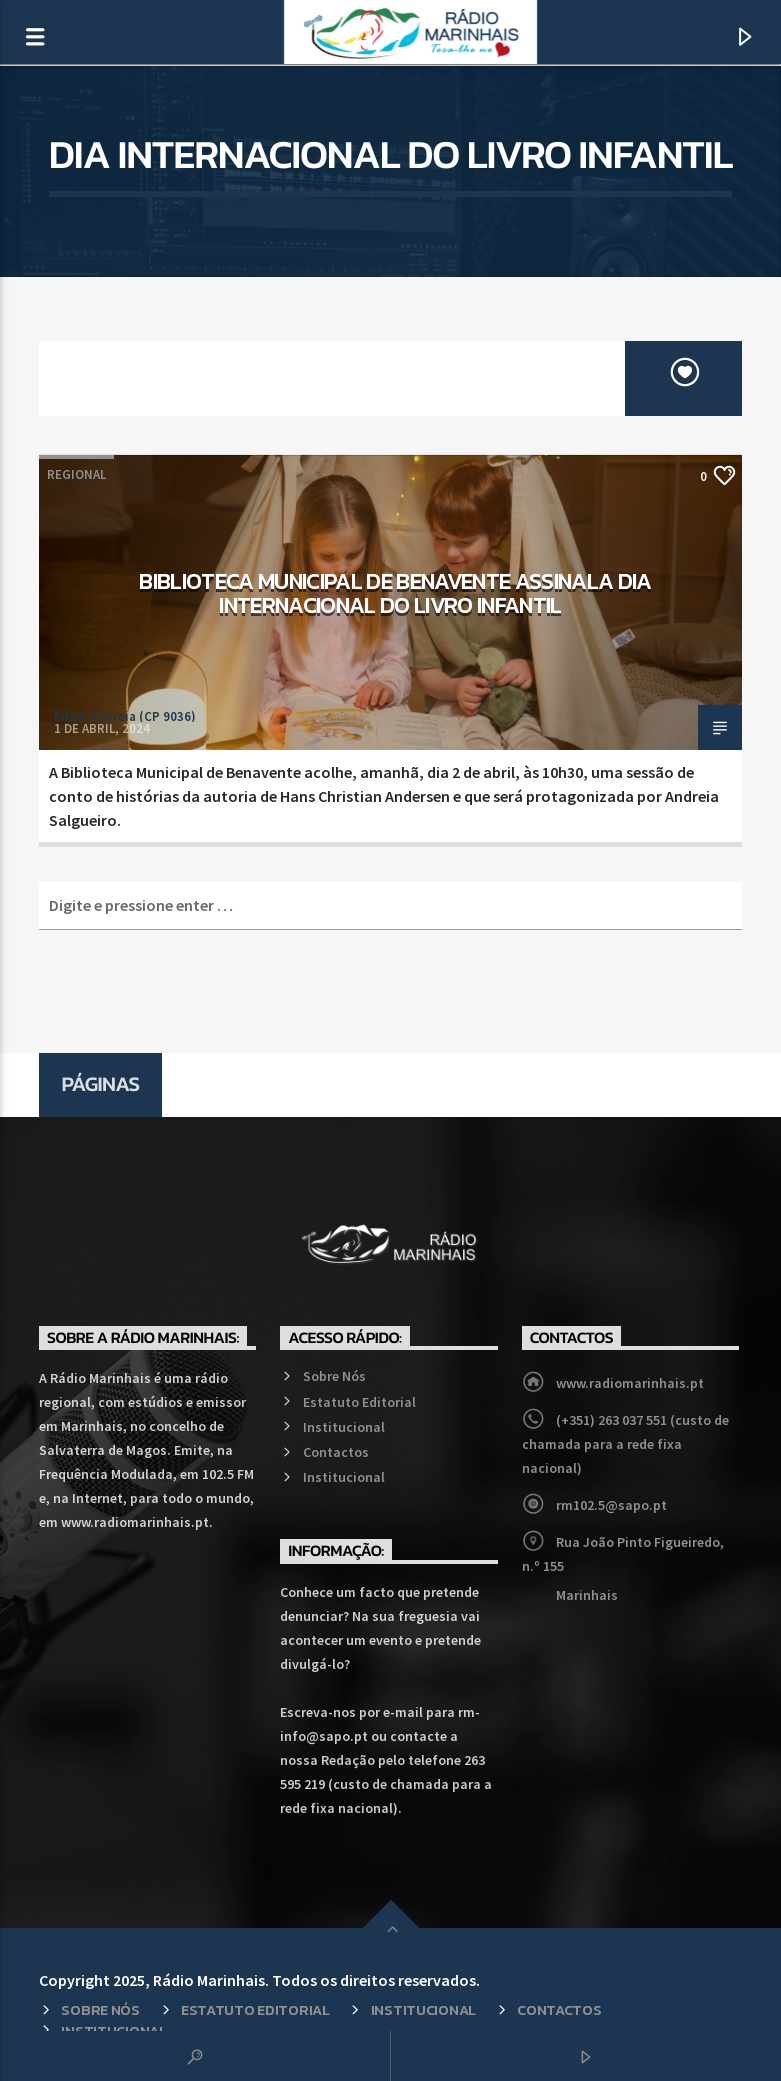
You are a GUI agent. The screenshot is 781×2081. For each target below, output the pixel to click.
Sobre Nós (334, 1376)
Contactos (336, 1452)
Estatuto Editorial (359, 1402)
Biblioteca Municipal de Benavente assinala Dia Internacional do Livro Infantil (395, 593)
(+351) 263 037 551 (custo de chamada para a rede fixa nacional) (625, 1444)
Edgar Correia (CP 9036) (125, 716)
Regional (76, 474)
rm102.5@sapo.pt (611, 1505)
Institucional (344, 1427)
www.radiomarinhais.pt (630, 1383)
